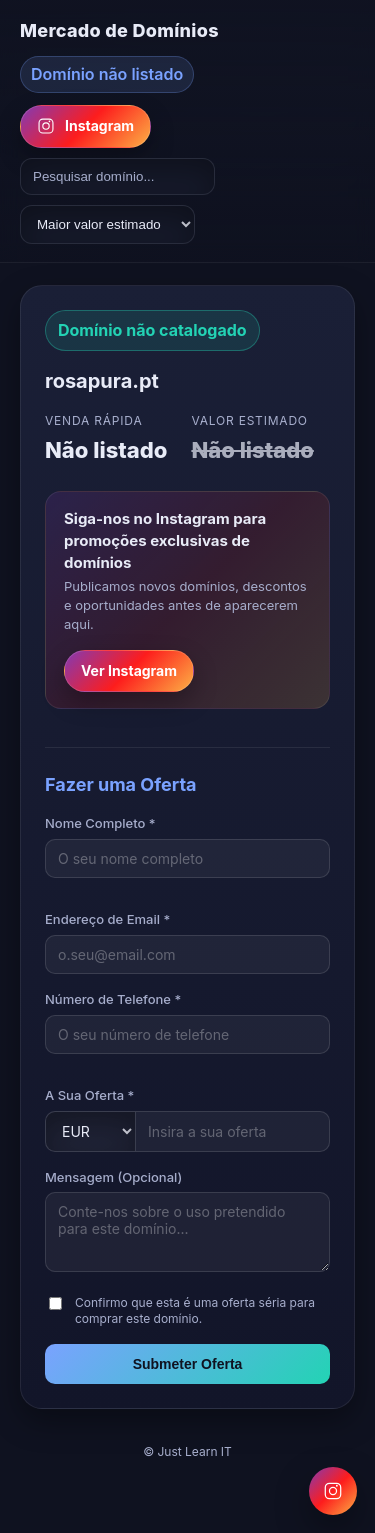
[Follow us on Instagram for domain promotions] (333, 1491)
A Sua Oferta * (89, 1095)
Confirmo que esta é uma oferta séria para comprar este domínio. (195, 1311)
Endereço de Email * (107, 919)
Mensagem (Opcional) (113, 1177)
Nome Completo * (100, 823)
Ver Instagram (129, 670)
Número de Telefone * (113, 999)
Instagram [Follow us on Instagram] (85, 126)
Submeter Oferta (188, 1364)
